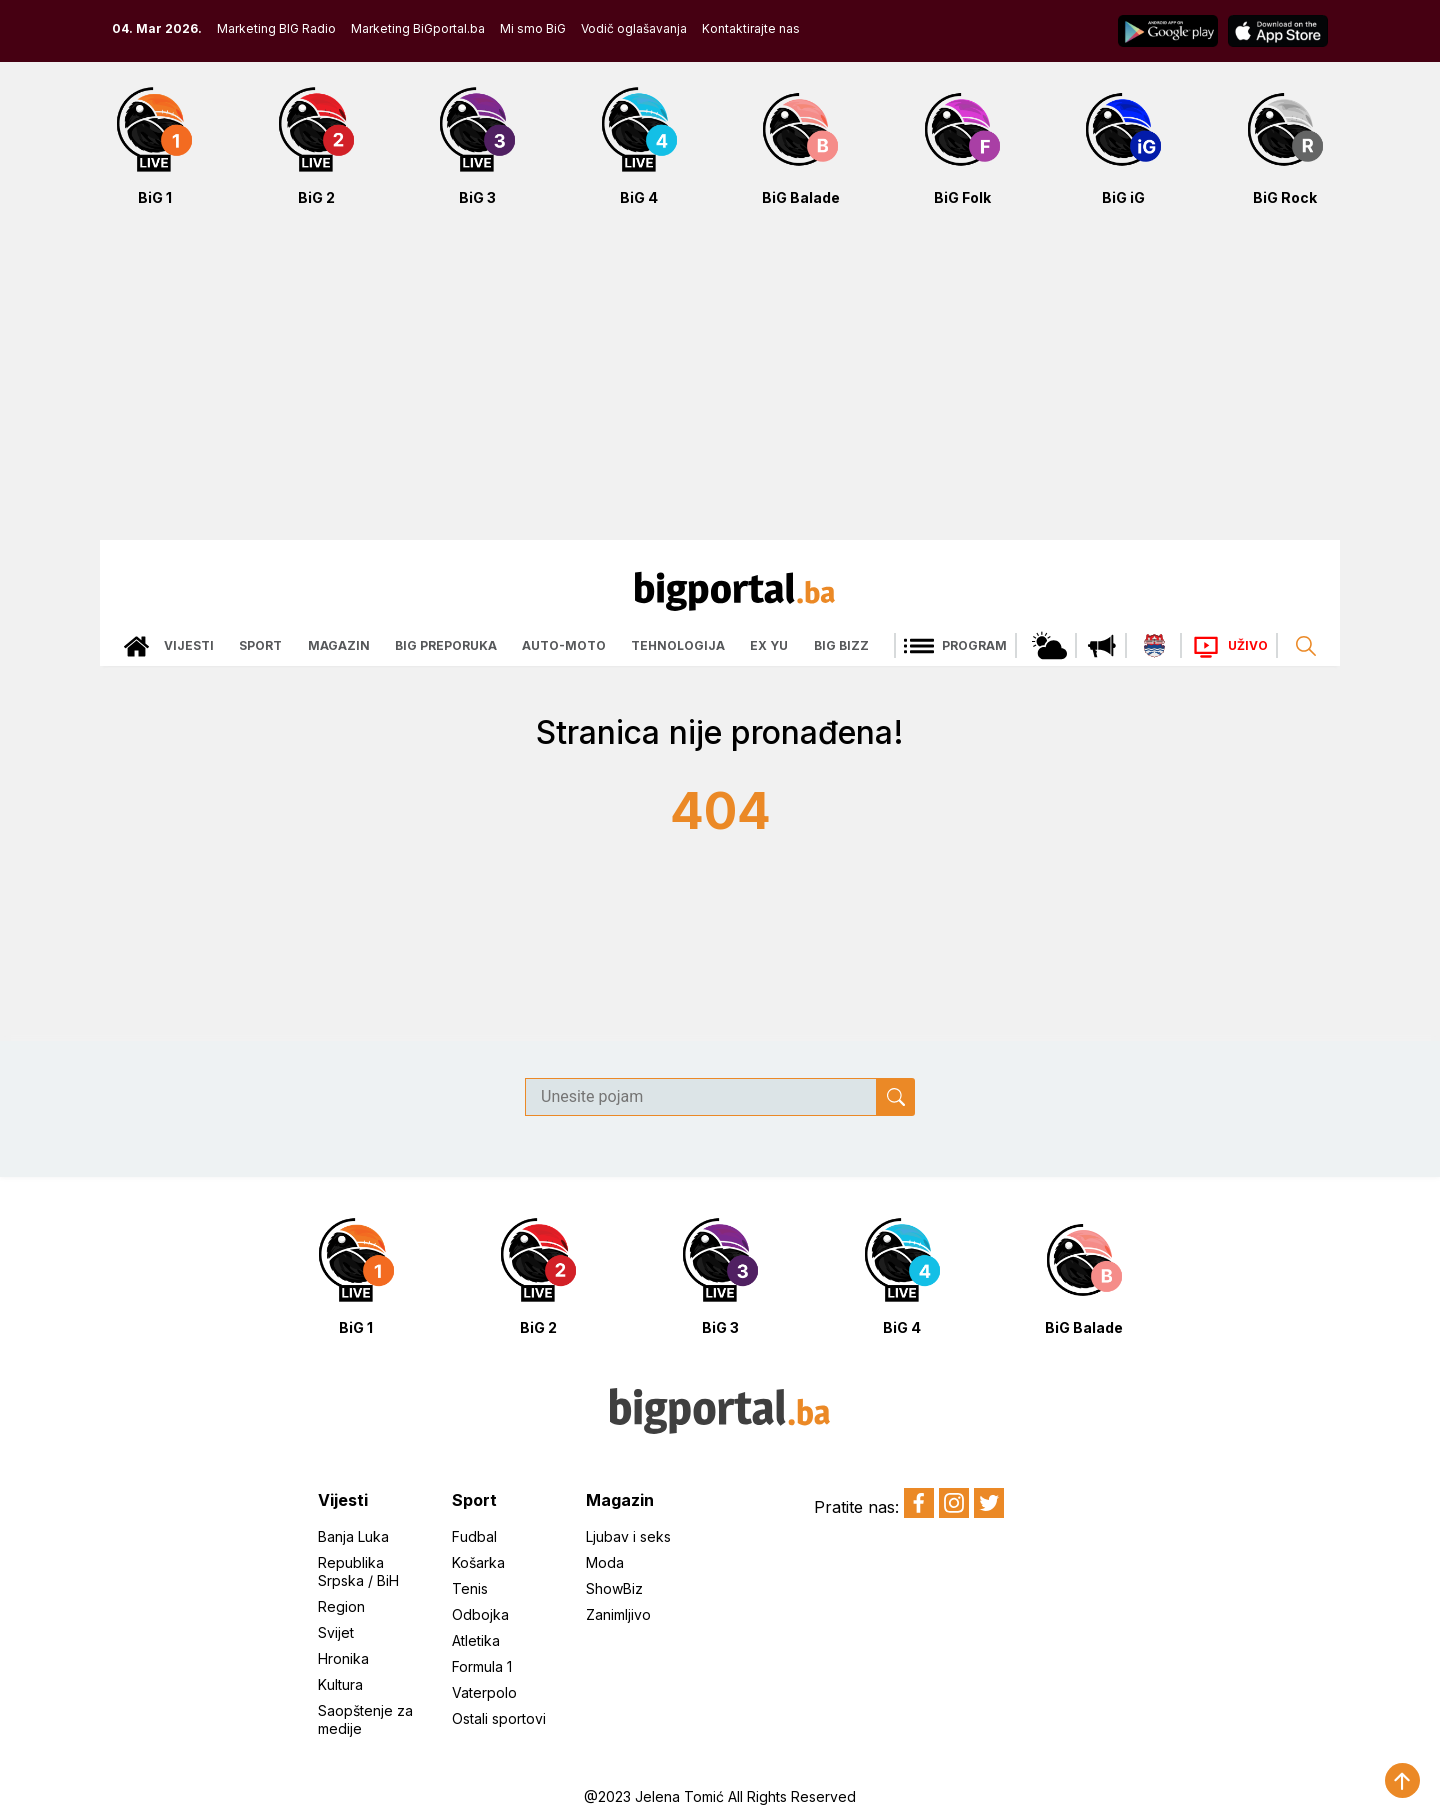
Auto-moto (564, 645)
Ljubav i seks (628, 1536)
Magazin (339, 645)
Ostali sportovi (499, 1718)
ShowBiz (614, 1588)
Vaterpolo (484, 1692)
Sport (260, 645)
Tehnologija (678, 645)
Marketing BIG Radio (276, 28)
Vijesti (189, 645)
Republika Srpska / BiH (358, 1571)
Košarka (478, 1562)
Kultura (340, 1684)
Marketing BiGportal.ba (418, 28)
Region (341, 1606)
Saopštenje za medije (365, 1719)
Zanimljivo (618, 1614)
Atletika (476, 1640)
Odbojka (480, 1614)
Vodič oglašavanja (634, 28)
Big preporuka (446, 645)
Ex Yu (769, 645)
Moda (605, 1562)
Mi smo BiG (533, 28)
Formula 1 (482, 1666)
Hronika (343, 1658)
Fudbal (474, 1536)
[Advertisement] (720, 384)
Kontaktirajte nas (751, 28)
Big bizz (841, 645)
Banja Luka (353, 1536)
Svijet (336, 1632)
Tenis (470, 1588)
